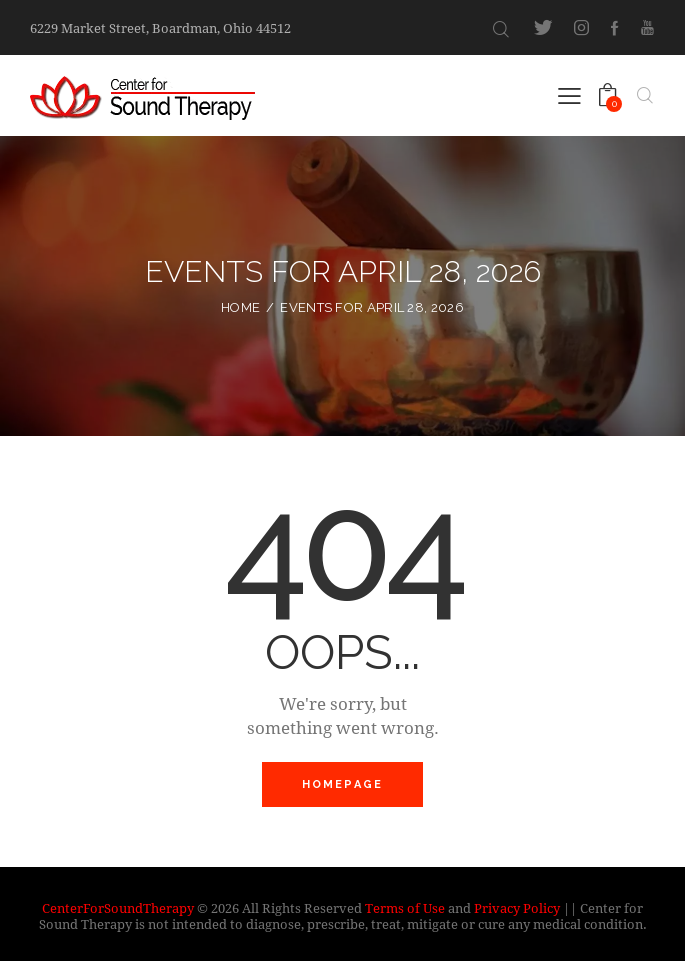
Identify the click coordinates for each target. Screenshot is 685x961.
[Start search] (501, 29)
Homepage (343, 784)
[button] (569, 94)
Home (240, 307)
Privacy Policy (517, 908)
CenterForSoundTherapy (118, 908)
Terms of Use (405, 908)
